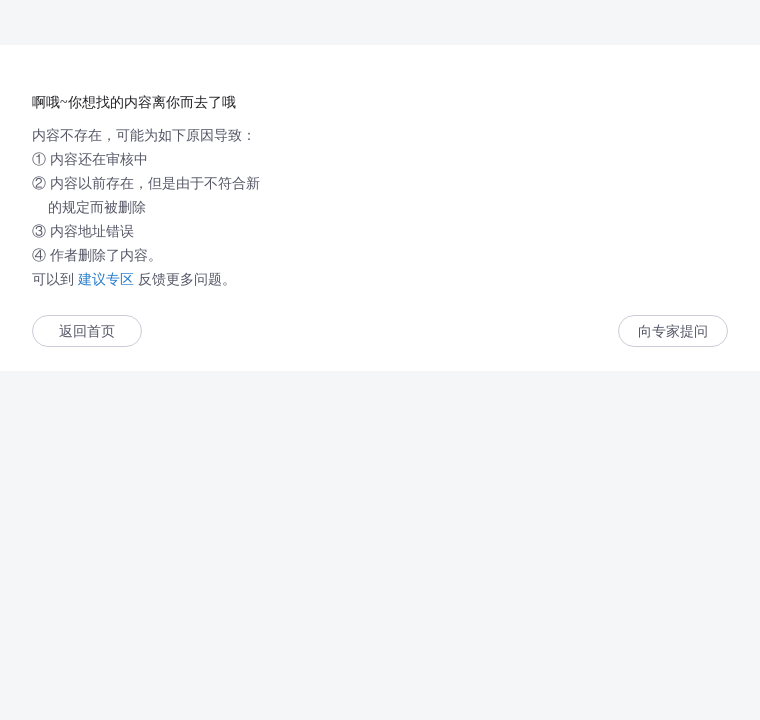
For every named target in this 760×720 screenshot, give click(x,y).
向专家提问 (673, 331)
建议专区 (106, 279)
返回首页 (87, 331)
